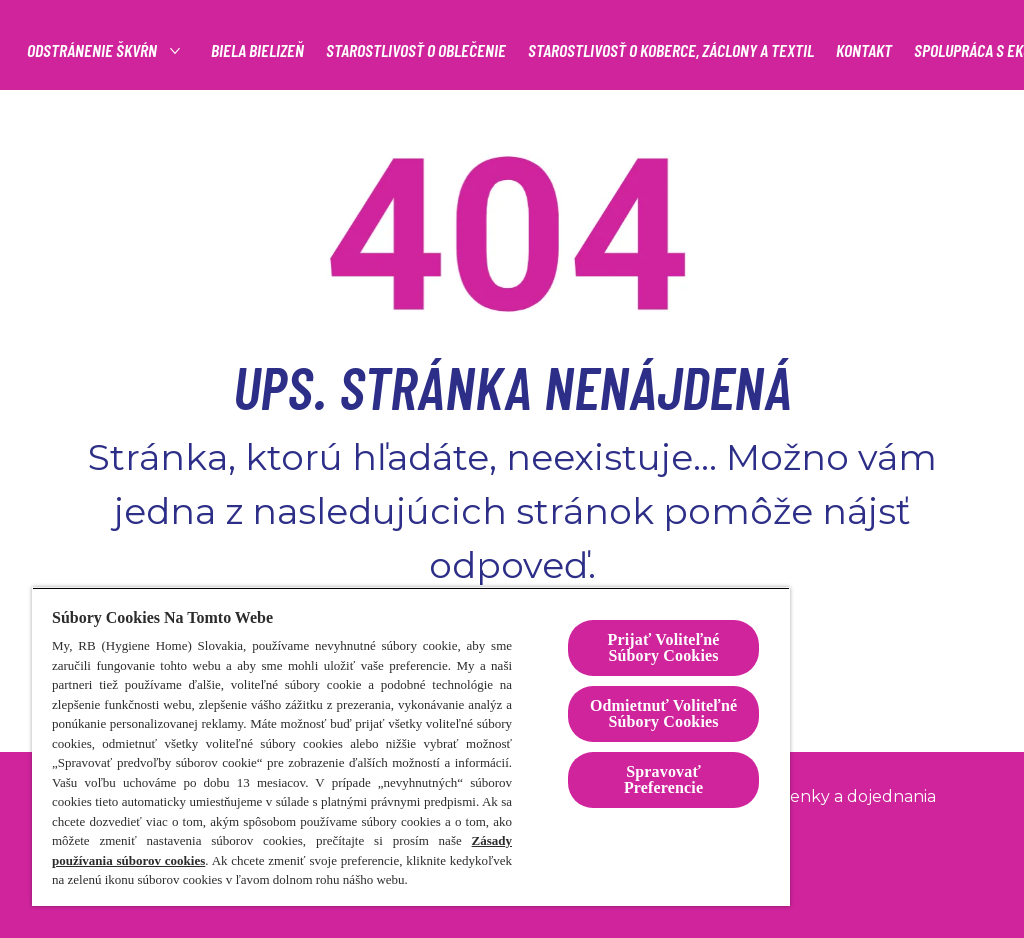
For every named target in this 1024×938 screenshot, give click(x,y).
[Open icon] (969, 50)
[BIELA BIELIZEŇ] (597, 50)
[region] (411, 746)
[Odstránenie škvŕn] (433, 50)
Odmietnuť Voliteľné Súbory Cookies (663, 713)
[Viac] (883, 50)
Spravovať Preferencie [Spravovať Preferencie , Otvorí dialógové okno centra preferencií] (663, 779)
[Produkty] (282, 50)
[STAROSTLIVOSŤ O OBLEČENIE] (756, 50)
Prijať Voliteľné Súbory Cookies (663, 647)
